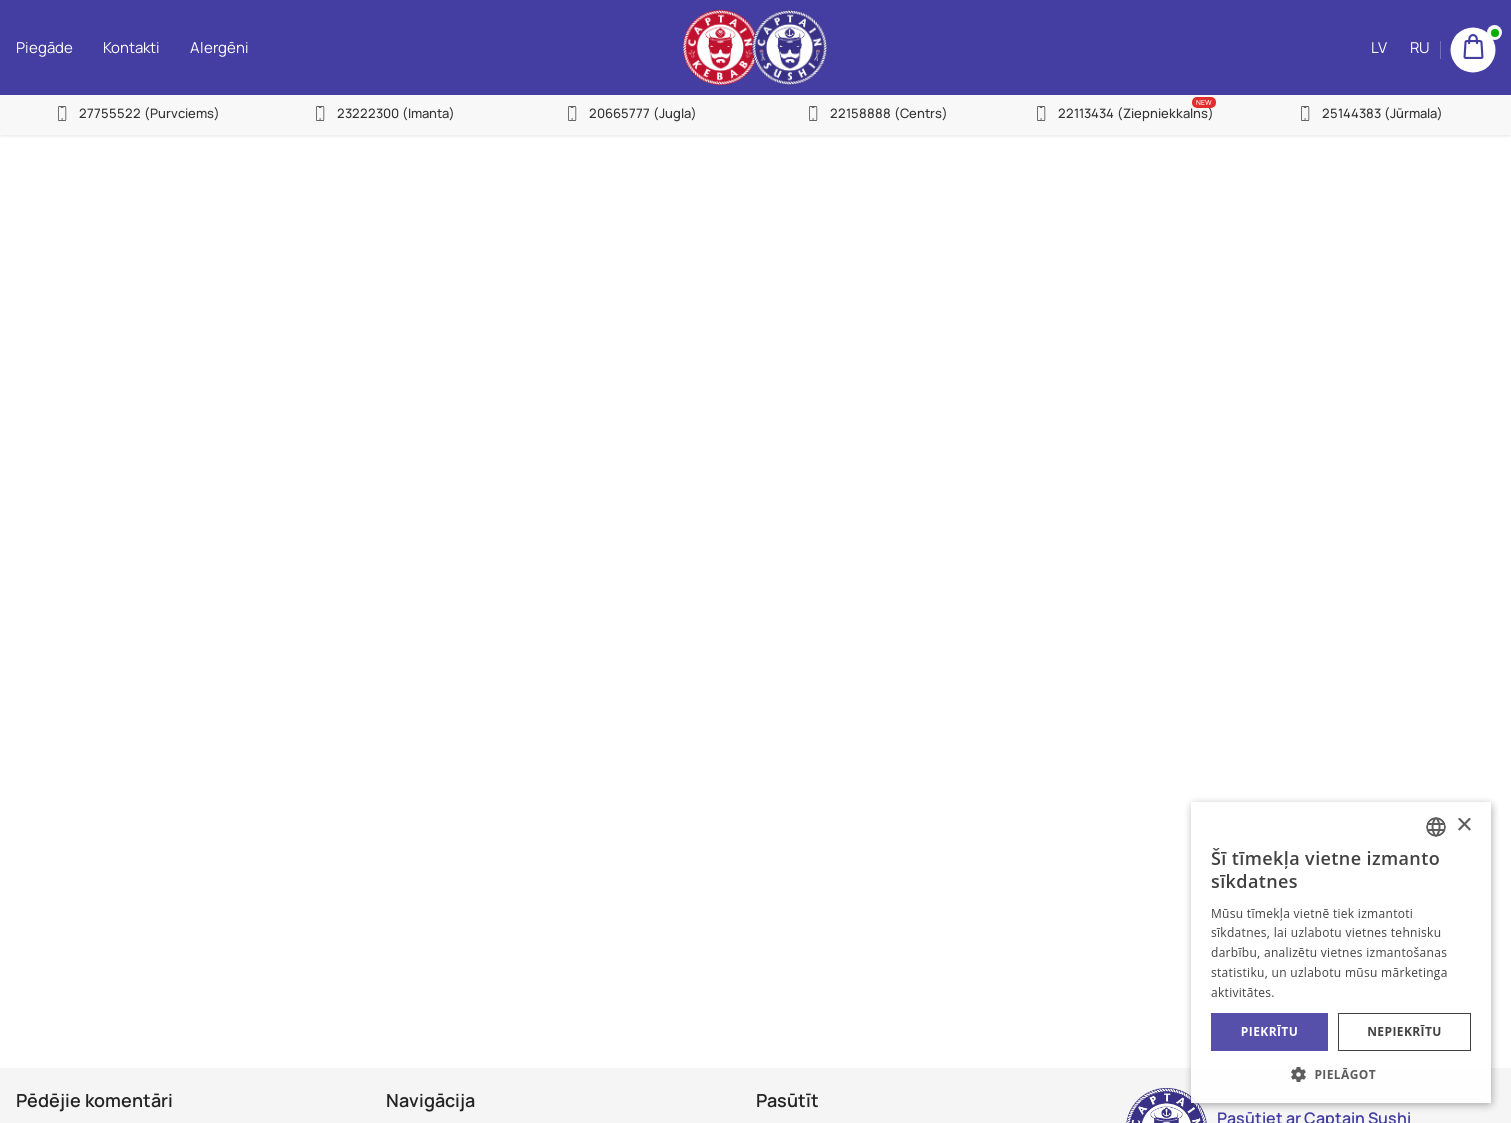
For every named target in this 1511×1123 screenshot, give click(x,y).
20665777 (643, 113)
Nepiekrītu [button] (1404, 1031)
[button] (1341, 1073)
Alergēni (219, 47)
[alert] (1341, 952)
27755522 (149, 113)
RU (1420, 47)
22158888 (889, 113)
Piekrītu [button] (1269, 1031)
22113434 (1136, 113)
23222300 (396, 113)
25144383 (1382, 113)
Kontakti (131, 47)
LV (1379, 47)
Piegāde (44, 47)
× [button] (1463, 825)
